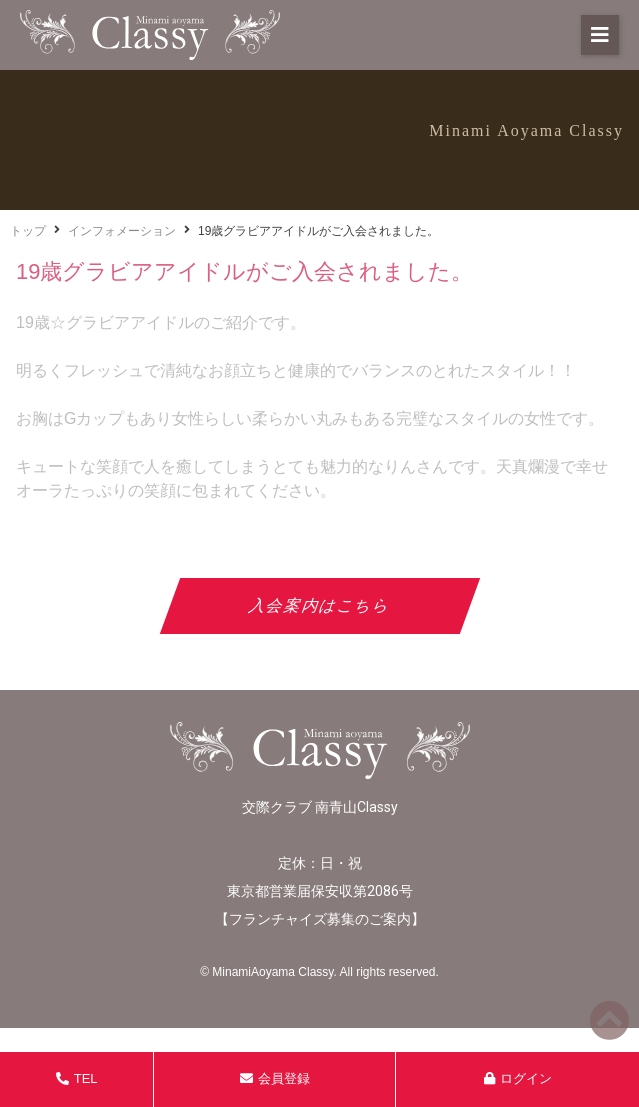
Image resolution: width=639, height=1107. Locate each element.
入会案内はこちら (319, 605)
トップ (28, 231)
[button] (600, 35)
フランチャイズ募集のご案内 (320, 919)
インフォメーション (122, 231)
